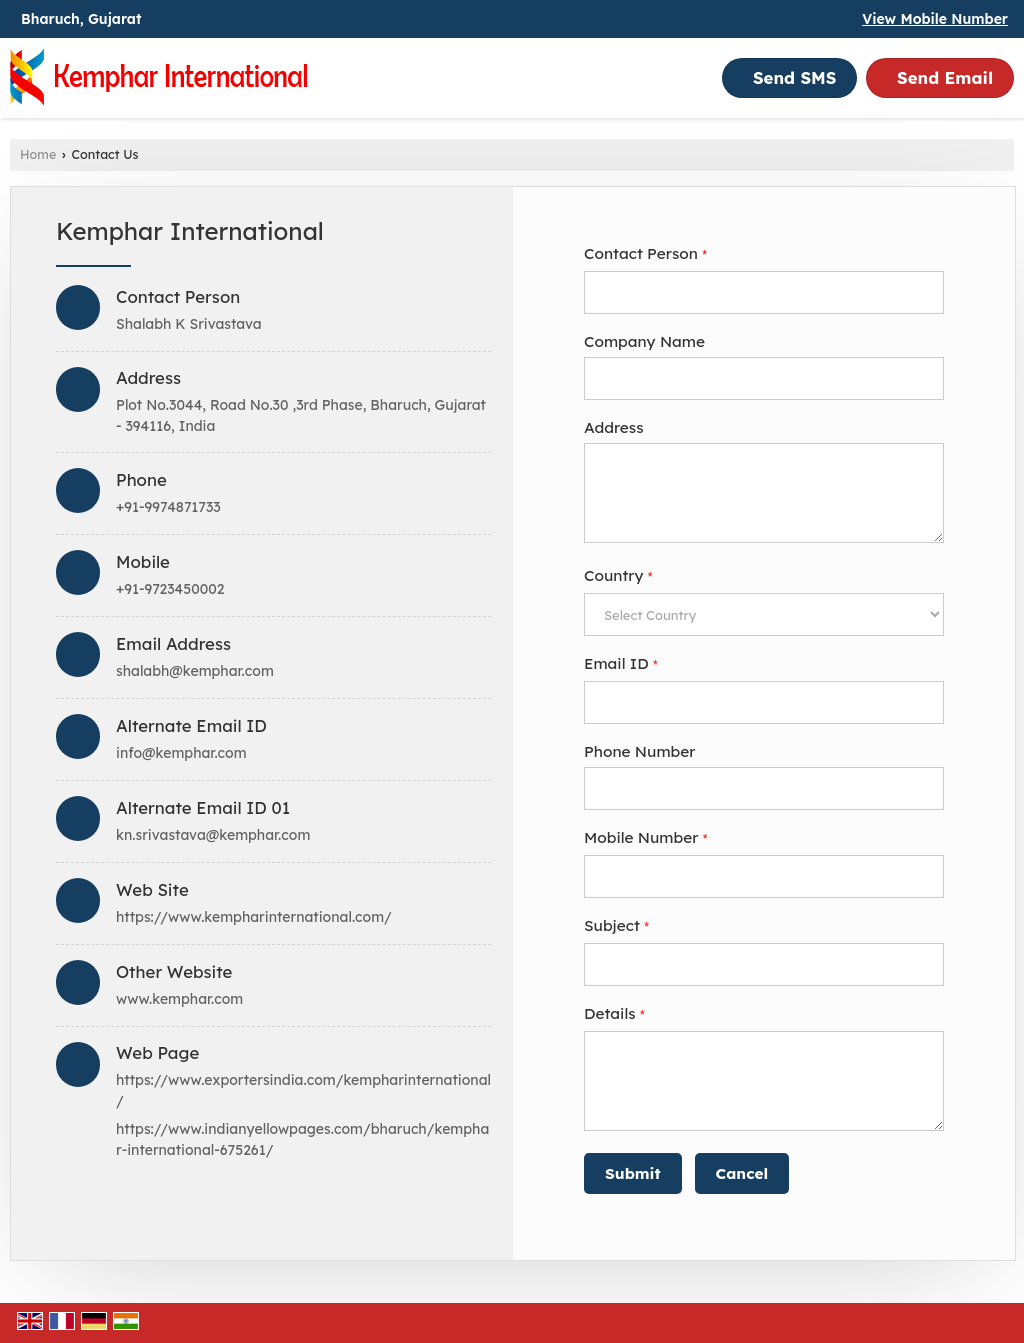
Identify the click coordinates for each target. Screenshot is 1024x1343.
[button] (935, 19)
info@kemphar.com (181, 753)
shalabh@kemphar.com (195, 671)
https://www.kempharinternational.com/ (254, 917)
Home (38, 154)
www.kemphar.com (179, 999)
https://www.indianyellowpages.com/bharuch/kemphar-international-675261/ (302, 1139)
